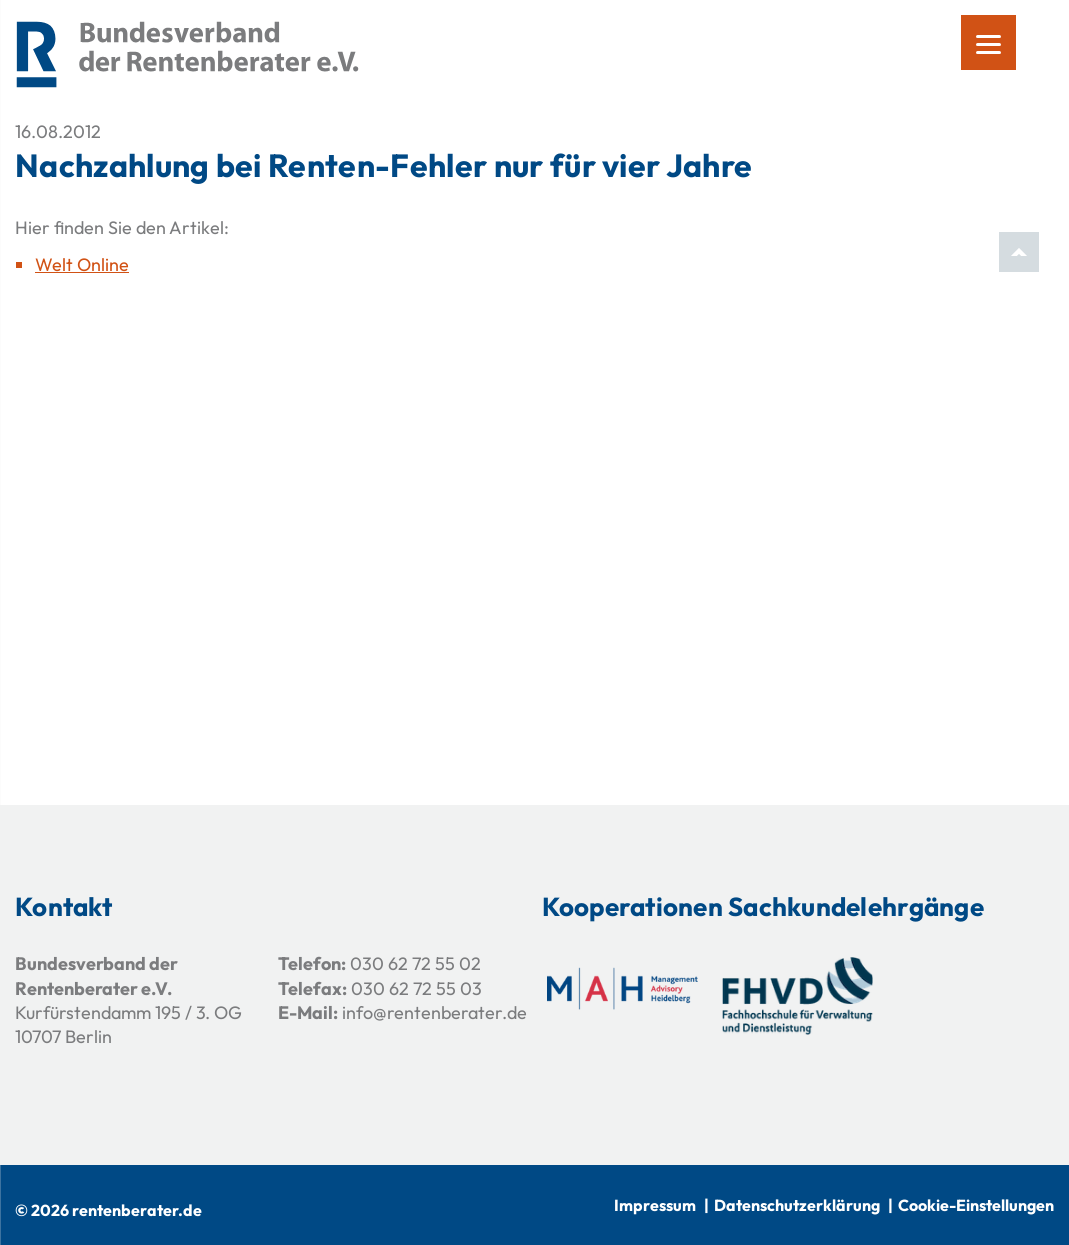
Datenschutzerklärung (797, 1205)
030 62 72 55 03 (416, 988)
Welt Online (82, 264)
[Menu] (988, 42)
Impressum (655, 1205)
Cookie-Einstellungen (976, 1205)
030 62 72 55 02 (415, 963)
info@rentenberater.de (434, 1012)
